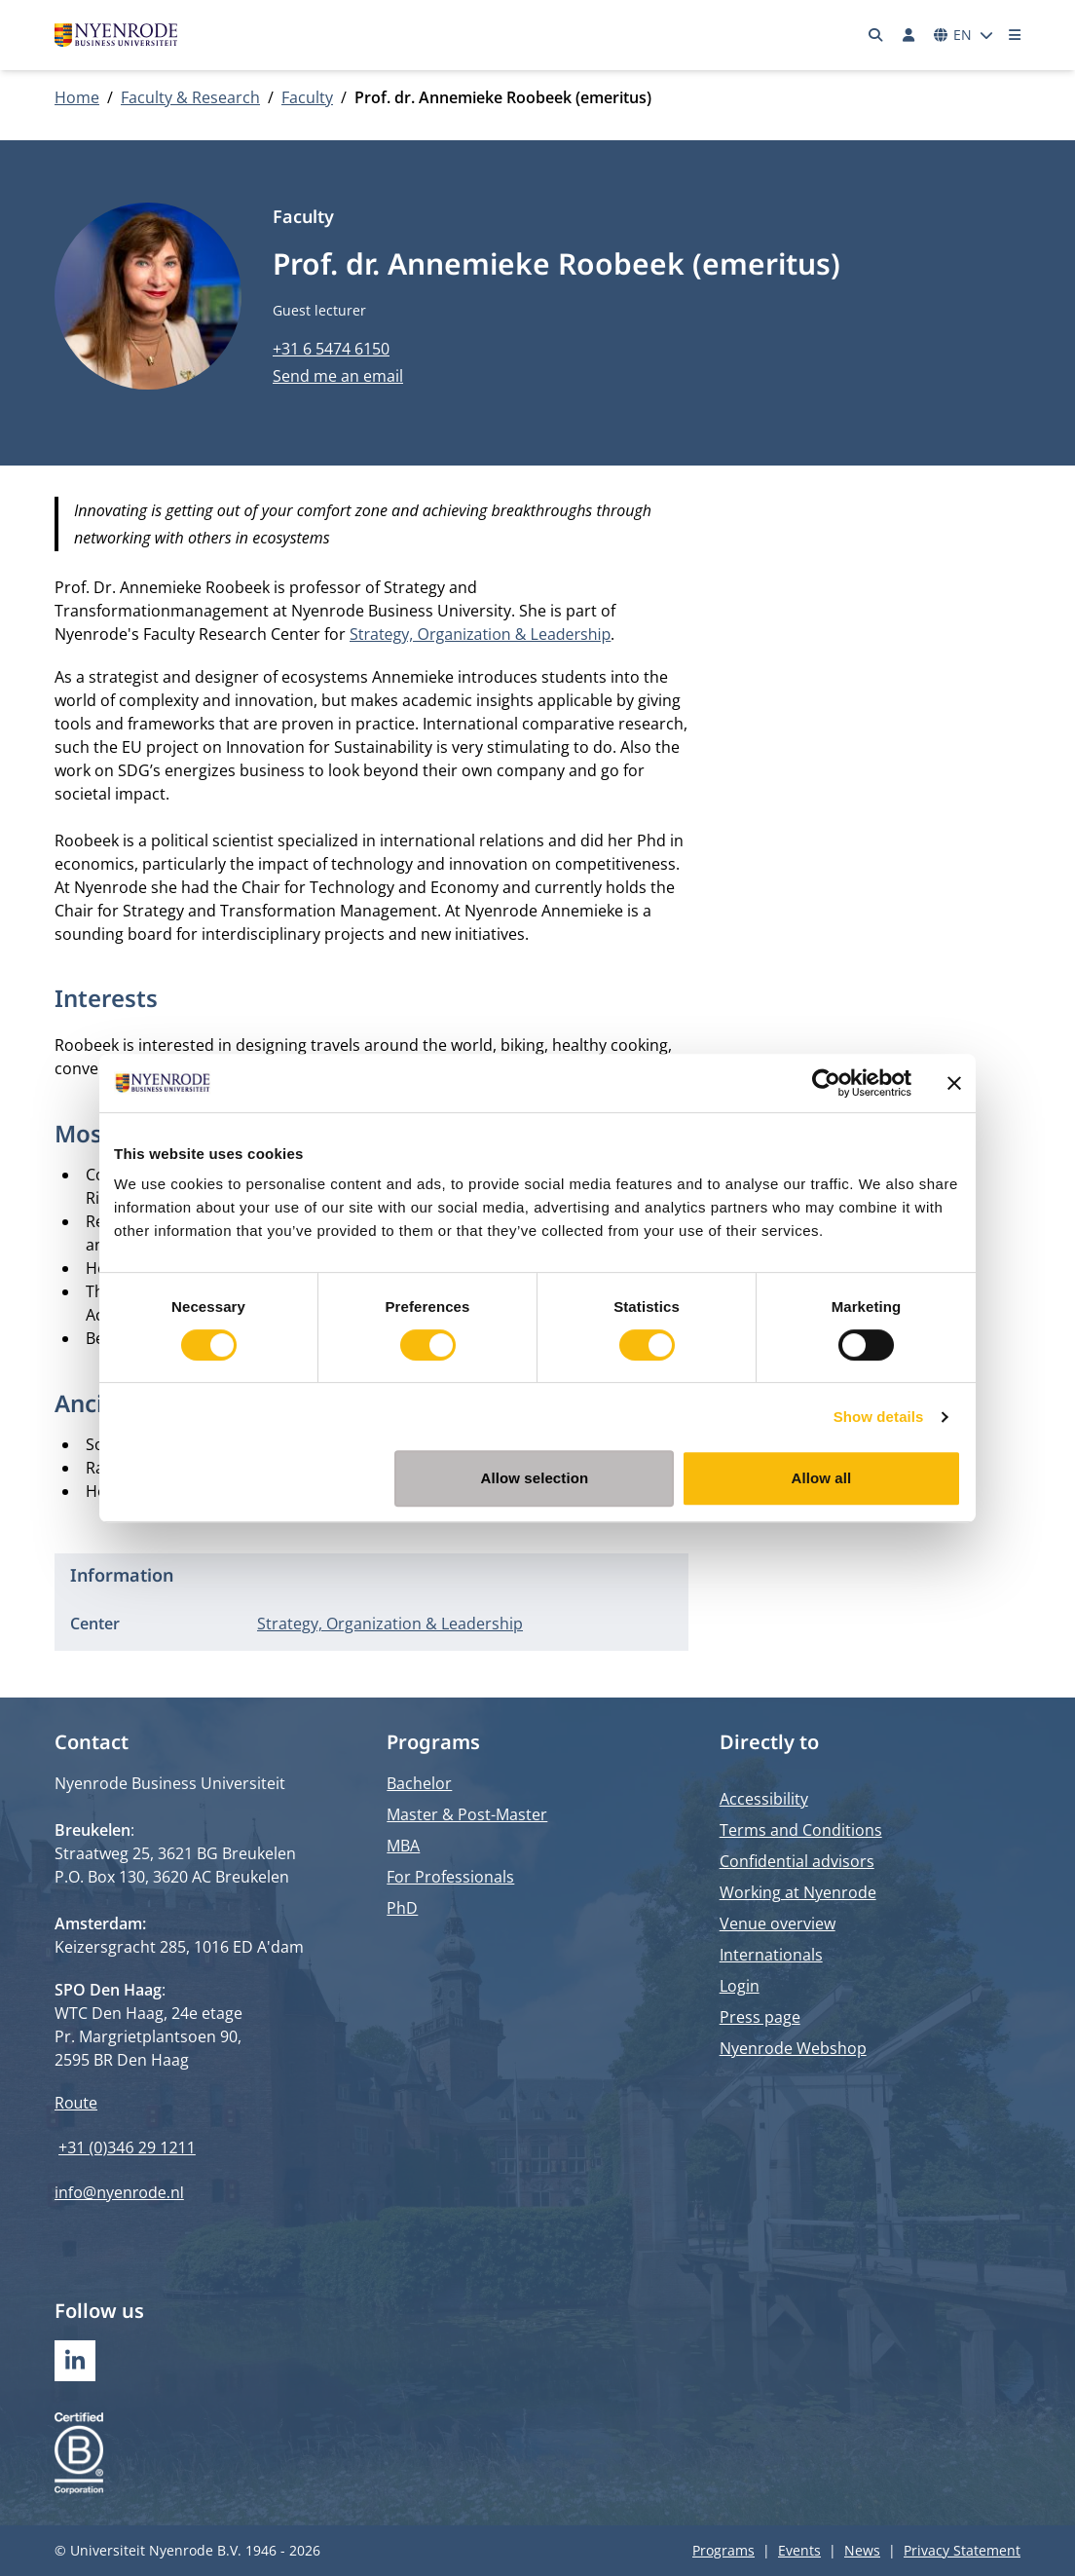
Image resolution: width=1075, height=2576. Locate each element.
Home (77, 97)
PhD (402, 1908)
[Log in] (908, 35)
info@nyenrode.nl (119, 2192)
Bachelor (419, 1783)
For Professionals (450, 1876)
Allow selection (535, 1478)
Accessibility (764, 1799)
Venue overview (777, 1923)
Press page (760, 2017)
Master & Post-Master (467, 1814)
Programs (723, 2550)
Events (799, 2550)
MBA (403, 1845)
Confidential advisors (797, 1861)
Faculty (307, 97)
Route (76, 2102)
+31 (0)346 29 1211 (127, 2147)
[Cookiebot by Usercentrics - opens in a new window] (826, 1083)
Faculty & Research (190, 97)
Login (740, 1986)
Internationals (771, 1954)
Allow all (822, 1478)
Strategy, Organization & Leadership (480, 634)
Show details (879, 1416)
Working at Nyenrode (798, 1892)
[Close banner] (954, 1083)
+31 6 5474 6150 (331, 348)
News (862, 2550)
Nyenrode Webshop (793, 2048)
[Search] (876, 35)
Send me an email (338, 376)
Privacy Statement (962, 2550)
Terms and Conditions (801, 1830)
